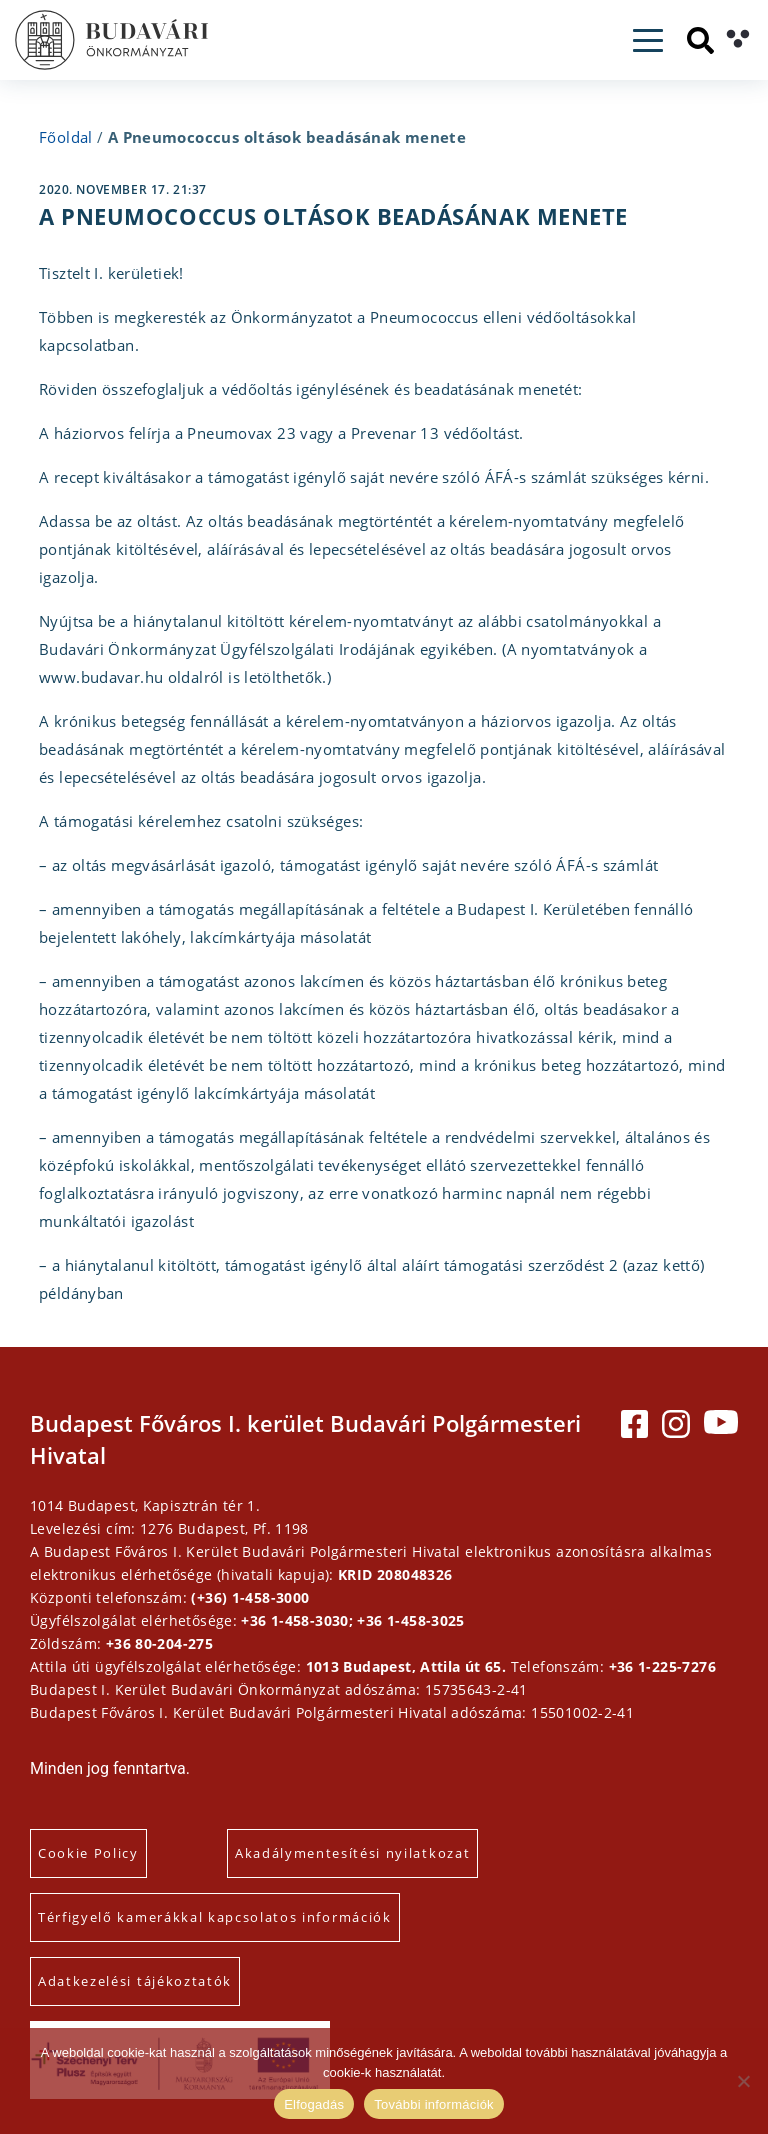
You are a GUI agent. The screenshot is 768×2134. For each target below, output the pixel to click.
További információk (434, 2104)
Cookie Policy (88, 1853)
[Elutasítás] (743, 2081)
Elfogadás (314, 2104)
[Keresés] (700, 40)
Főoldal (66, 137)
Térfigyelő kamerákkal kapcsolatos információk (215, 1917)
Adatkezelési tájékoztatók (135, 1981)
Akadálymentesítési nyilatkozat (352, 1853)
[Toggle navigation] (648, 40)
